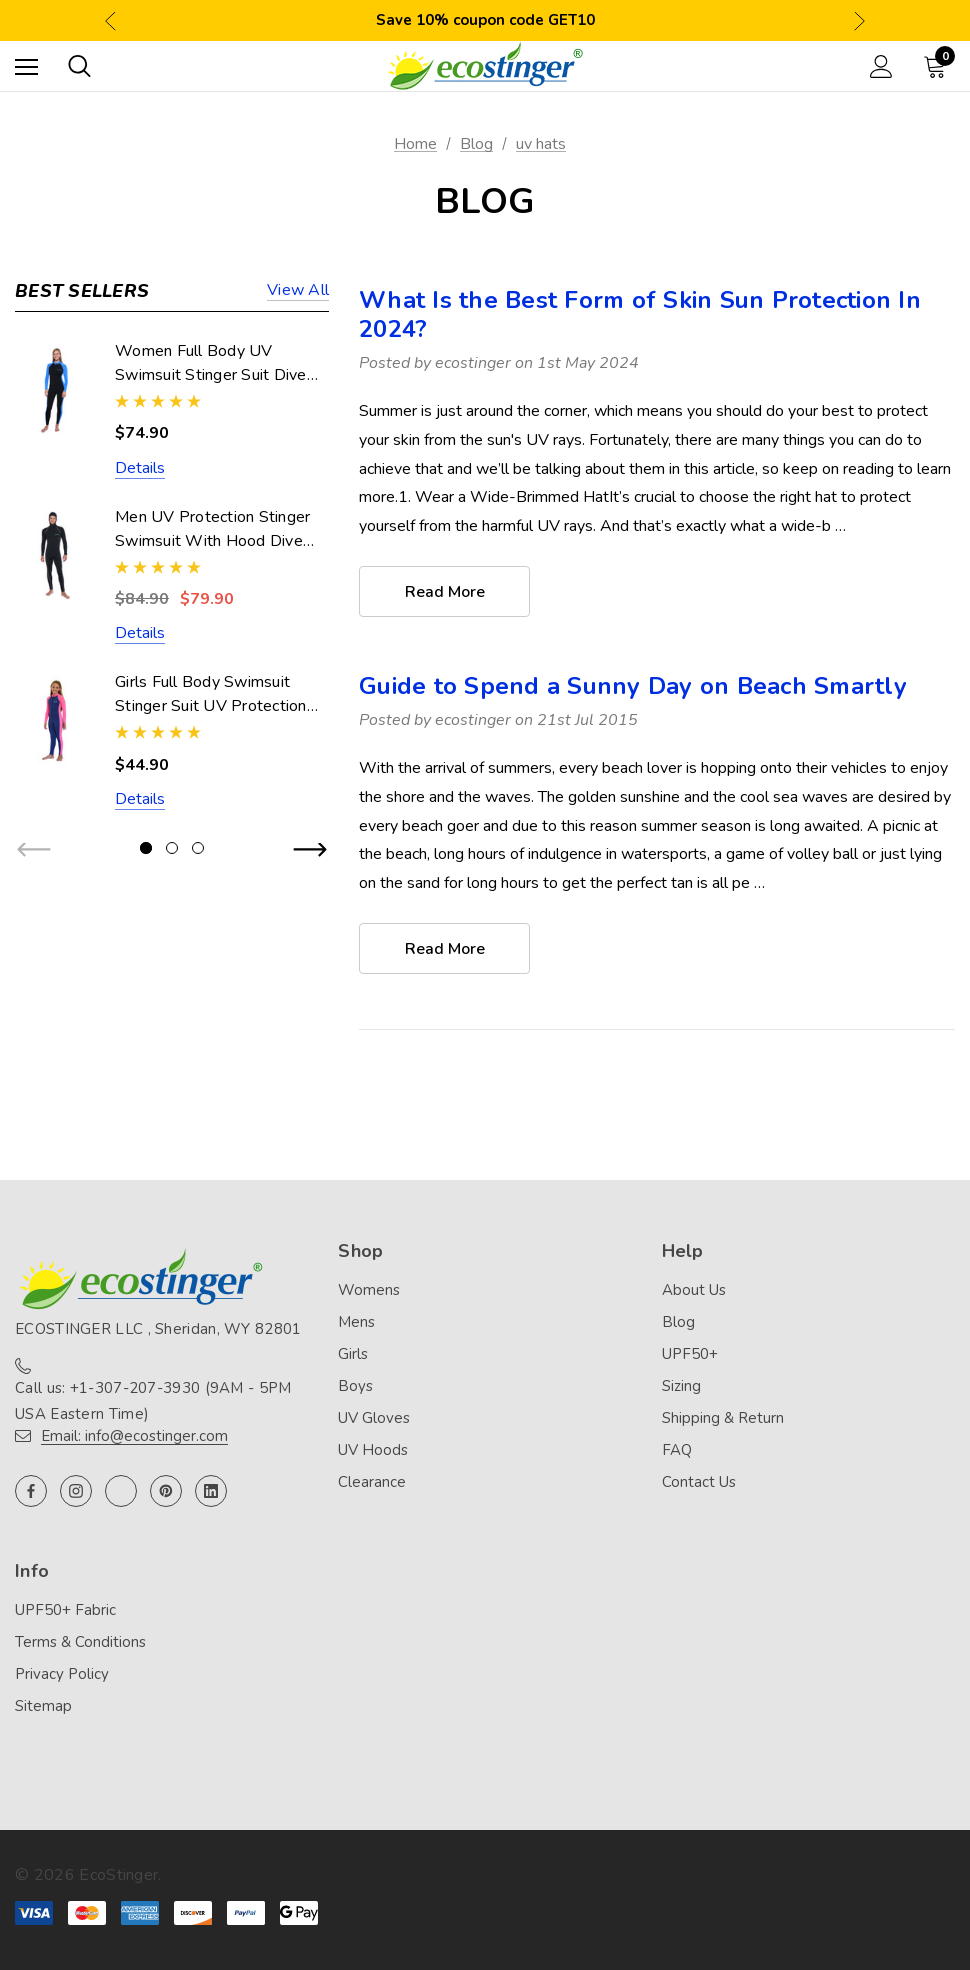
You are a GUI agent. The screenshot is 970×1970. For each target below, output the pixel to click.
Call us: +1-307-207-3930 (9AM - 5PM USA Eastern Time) (153, 1401)
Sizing (681, 1387)
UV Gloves (374, 1419)
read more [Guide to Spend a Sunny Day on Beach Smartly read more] (445, 949)
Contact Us (699, 1483)
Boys (355, 1387)
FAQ (677, 1451)
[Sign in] (881, 66)
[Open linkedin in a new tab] (211, 1491)
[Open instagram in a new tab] (76, 1491)
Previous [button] (110, 20)
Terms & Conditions (80, 1643)
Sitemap (43, 1707)
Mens (356, 1323)
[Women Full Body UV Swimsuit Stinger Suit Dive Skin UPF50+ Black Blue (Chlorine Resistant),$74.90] (55, 389)
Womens (369, 1291)
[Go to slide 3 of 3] (198, 848)
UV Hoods (373, 1451)
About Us (694, 1291)
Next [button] (859, 20)
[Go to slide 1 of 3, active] (146, 848)
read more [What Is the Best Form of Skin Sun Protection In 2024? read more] (445, 592)
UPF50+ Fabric (65, 1611)
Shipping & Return (723, 1419)
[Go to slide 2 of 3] (172, 848)
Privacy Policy (62, 1675)
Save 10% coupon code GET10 (485, 20)
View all (298, 291)
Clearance (372, 1483)
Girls (353, 1355)
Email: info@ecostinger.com (134, 1436)
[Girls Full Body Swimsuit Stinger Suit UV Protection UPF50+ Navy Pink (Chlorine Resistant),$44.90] (55, 720)
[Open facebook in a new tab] (31, 1491)
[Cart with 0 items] (939, 66)
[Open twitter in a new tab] (121, 1491)
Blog (678, 1323)
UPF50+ (690, 1355)
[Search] (79, 66)
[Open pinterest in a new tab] (166, 1491)
